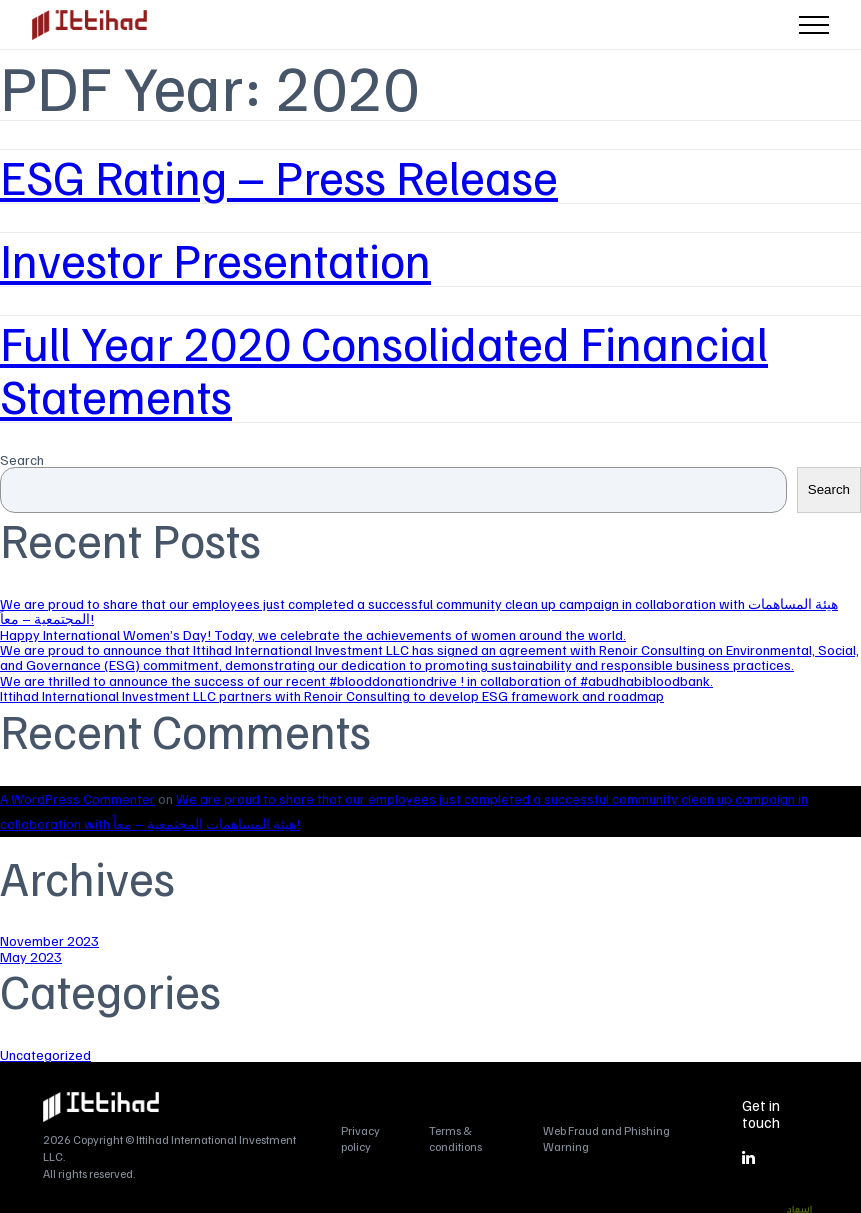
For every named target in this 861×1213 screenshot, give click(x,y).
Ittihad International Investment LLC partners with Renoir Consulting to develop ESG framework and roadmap (332, 695)
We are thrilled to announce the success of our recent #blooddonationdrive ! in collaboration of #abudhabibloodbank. (356, 680)
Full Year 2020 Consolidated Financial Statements (384, 368)
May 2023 (31, 956)
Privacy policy (360, 1138)
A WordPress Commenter (77, 798)
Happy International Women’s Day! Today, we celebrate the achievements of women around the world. (313, 634)
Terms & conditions (455, 1138)
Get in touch (761, 1113)
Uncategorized (45, 1054)
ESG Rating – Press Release (279, 176)
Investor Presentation (215, 259)
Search (22, 459)
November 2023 (49, 940)
